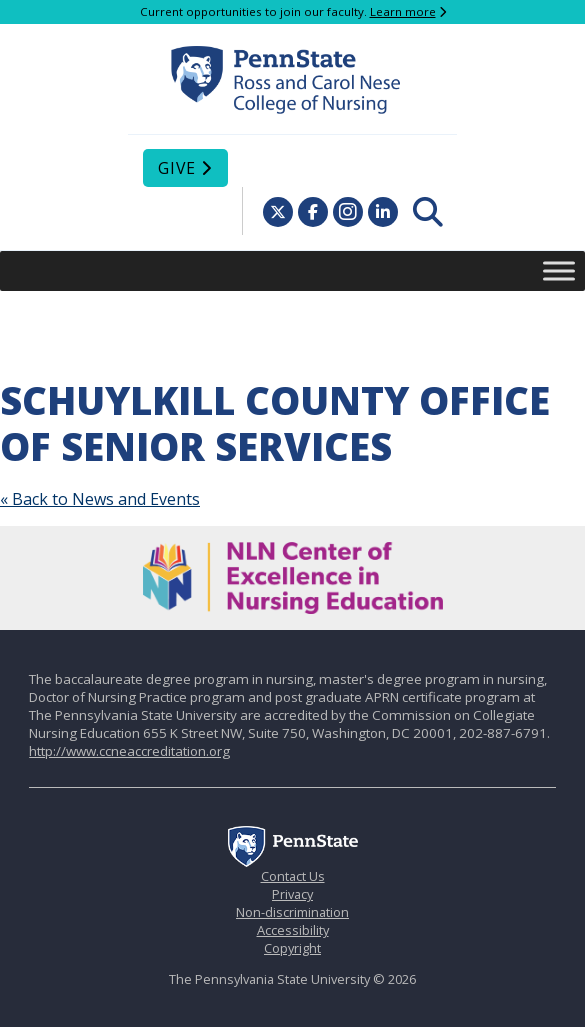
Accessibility (293, 930)
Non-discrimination (292, 912)
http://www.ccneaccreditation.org (129, 751)
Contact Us (293, 876)
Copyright (292, 948)
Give (177, 168)
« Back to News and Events (100, 499)
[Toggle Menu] (559, 270)
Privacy (292, 894)
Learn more (403, 11)
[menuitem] (428, 212)
